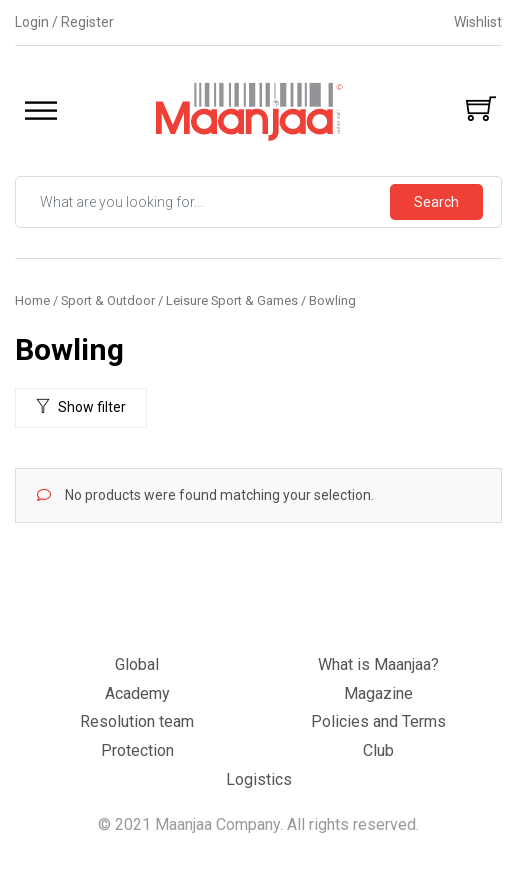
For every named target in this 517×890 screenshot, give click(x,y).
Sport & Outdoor (108, 300)
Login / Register (64, 22)
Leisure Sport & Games (232, 300)
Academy (137, 693)
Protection (137, 750)
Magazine (378, 693)
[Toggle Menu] (41, 111)
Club (378, 750)
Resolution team (137, 721)
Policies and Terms (378, 721)
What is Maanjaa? (378, 664)
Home (32, 300)
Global (137, 664)
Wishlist (478, 22)
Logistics (259, 779)
